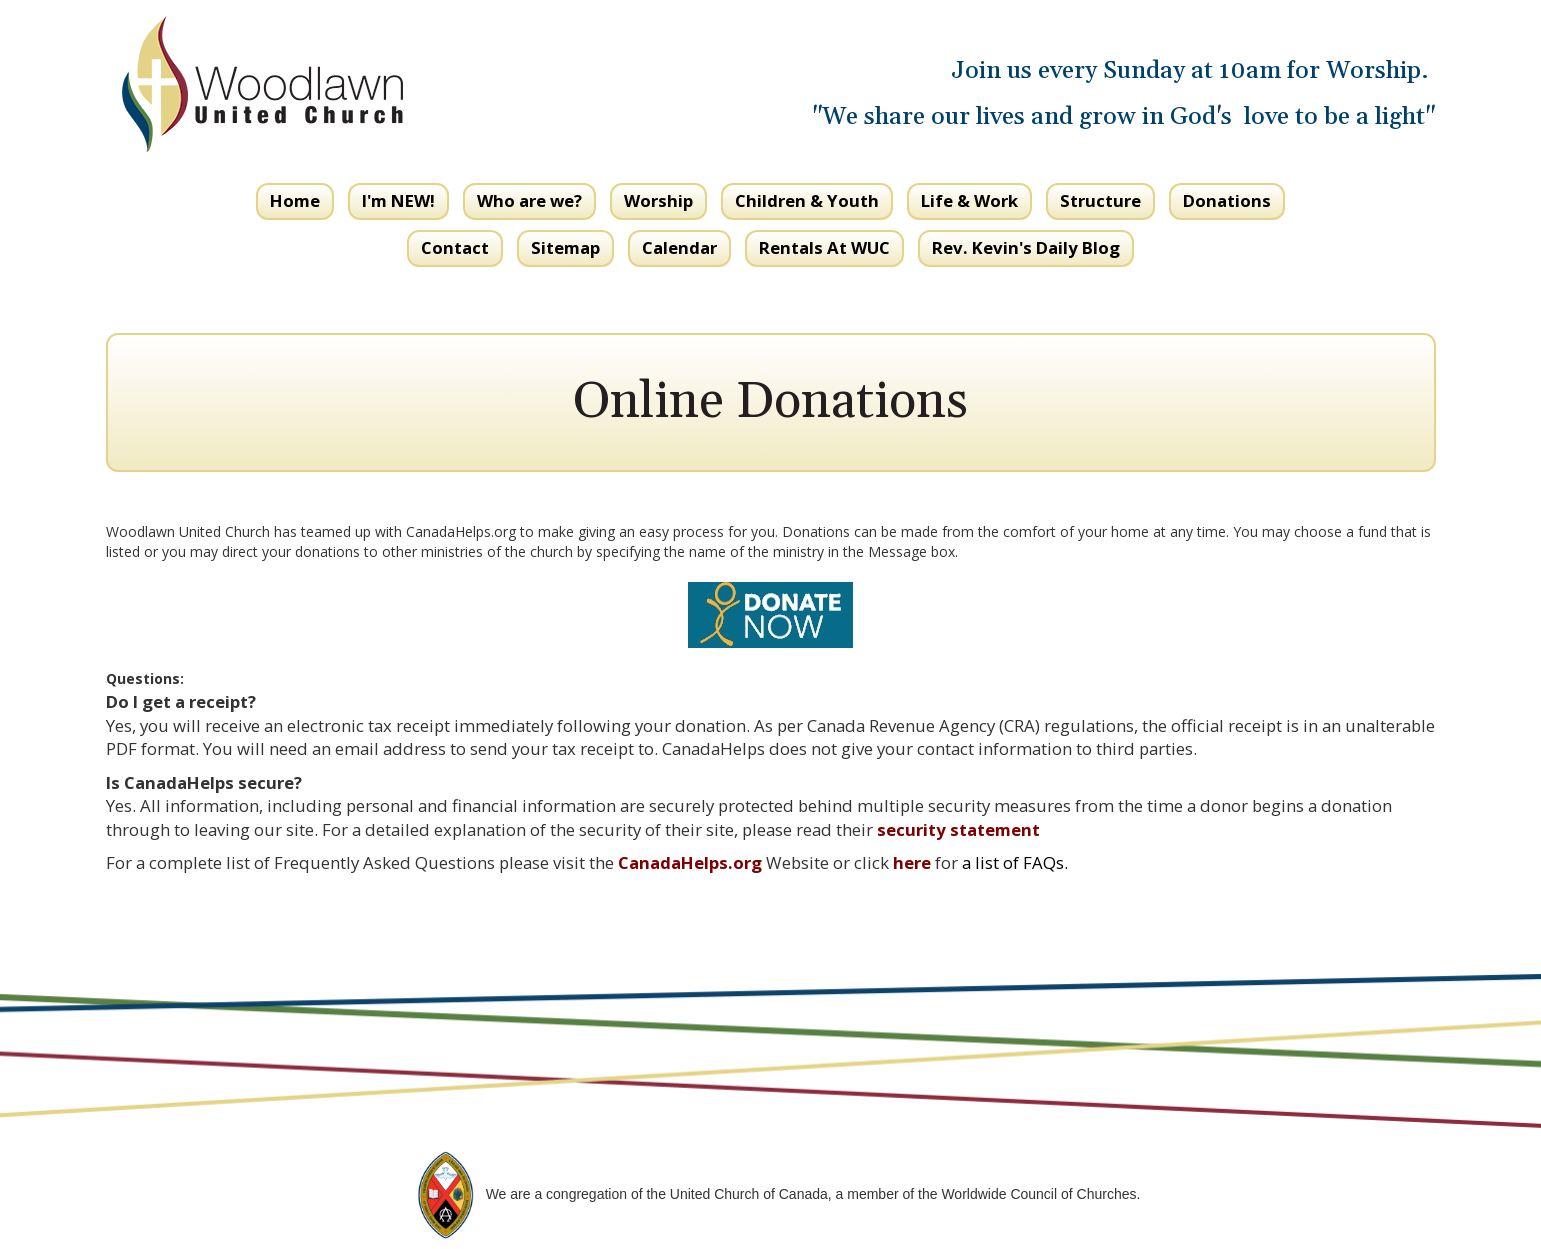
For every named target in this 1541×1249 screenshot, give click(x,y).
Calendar (679, 247)
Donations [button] (1227, 200)
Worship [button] (658, 200)
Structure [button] (1100, 200)
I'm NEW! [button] (398, 200)
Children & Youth (807, 200)
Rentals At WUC (824, 247)
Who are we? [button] (529, 200)
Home (295, 200)
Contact (455, 247)
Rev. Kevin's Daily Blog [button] (1026, 247)
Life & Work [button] (969, 200)
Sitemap (565, 247)
